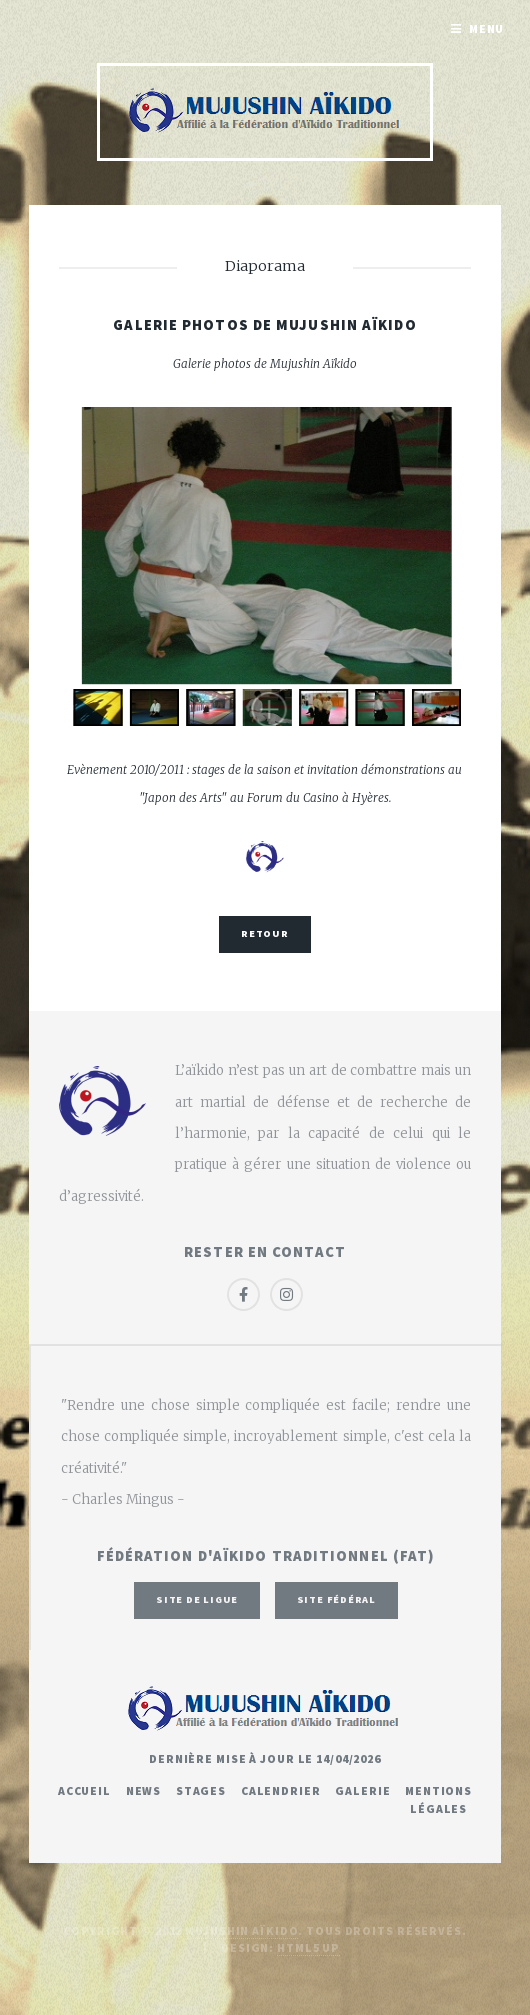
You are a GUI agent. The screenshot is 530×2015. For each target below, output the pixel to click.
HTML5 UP (308, 1947)
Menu (487, 28)
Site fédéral (336, 1599)
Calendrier (281, 1790)
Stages (201, 1790)
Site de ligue (197, 1599)
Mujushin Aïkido (241, 1930)
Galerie (362, 1790)
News (144, 1790)
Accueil (84, 1790)
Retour (265, 933)
